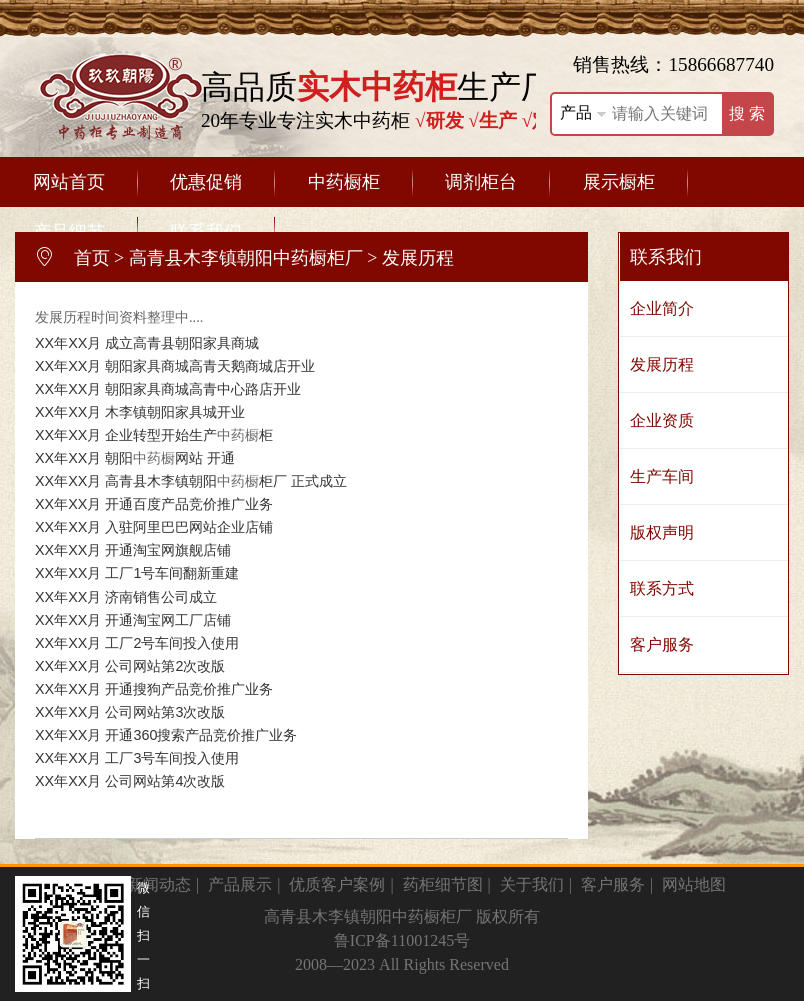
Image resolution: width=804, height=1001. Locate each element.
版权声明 (662, 532)
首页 (92, 258)
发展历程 (662, 364)
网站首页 (69, 182)
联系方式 (662, 588)
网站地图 (694, 884)
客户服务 (662, 644)
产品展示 (240, 884)
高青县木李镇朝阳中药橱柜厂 (246, 258)
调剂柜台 (481, 182)
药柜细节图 (443, 884)
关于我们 (532, 884)
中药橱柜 (344, 182)
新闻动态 (159, 884)
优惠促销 (206, 182)
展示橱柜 (619, 182)
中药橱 (238, 435)
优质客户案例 (337, 884)
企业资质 (662, 420)
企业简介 (662, 308)
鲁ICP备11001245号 (402, 940)
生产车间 (662, 476)
